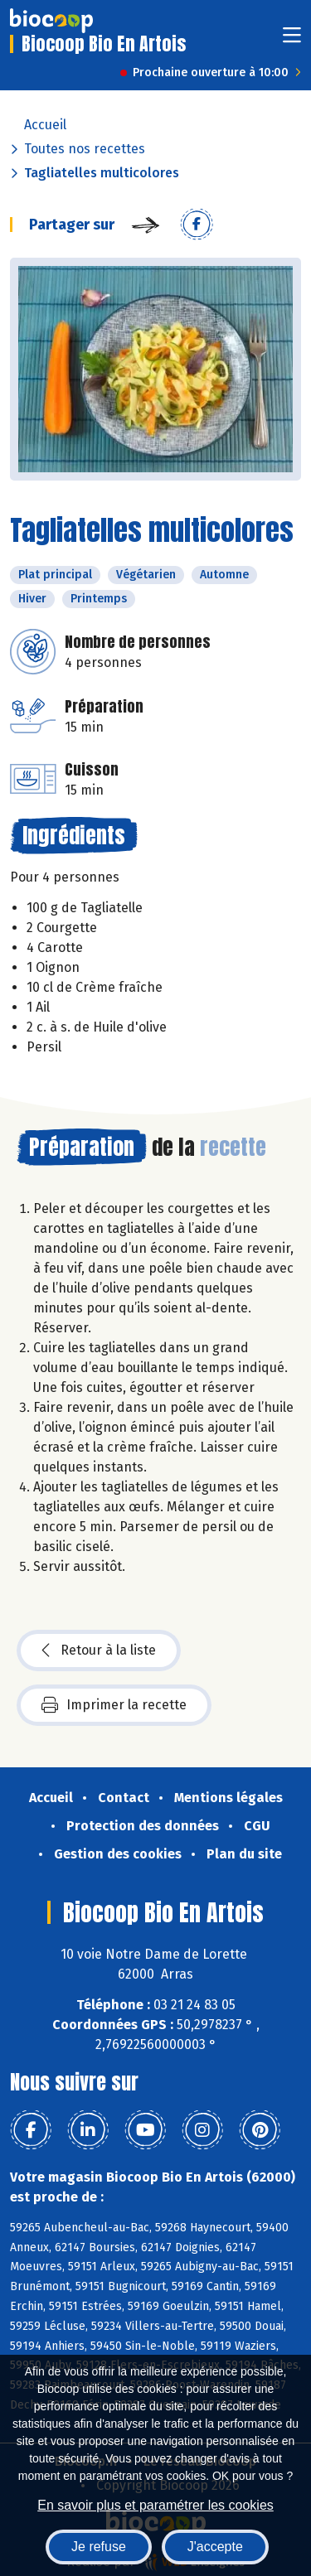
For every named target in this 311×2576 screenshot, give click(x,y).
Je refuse (98, 2547)
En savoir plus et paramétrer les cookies (155, 2505)
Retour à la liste (98, 1650)
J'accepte (215, 2547)
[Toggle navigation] (292, 40)
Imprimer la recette (114, 1705)
